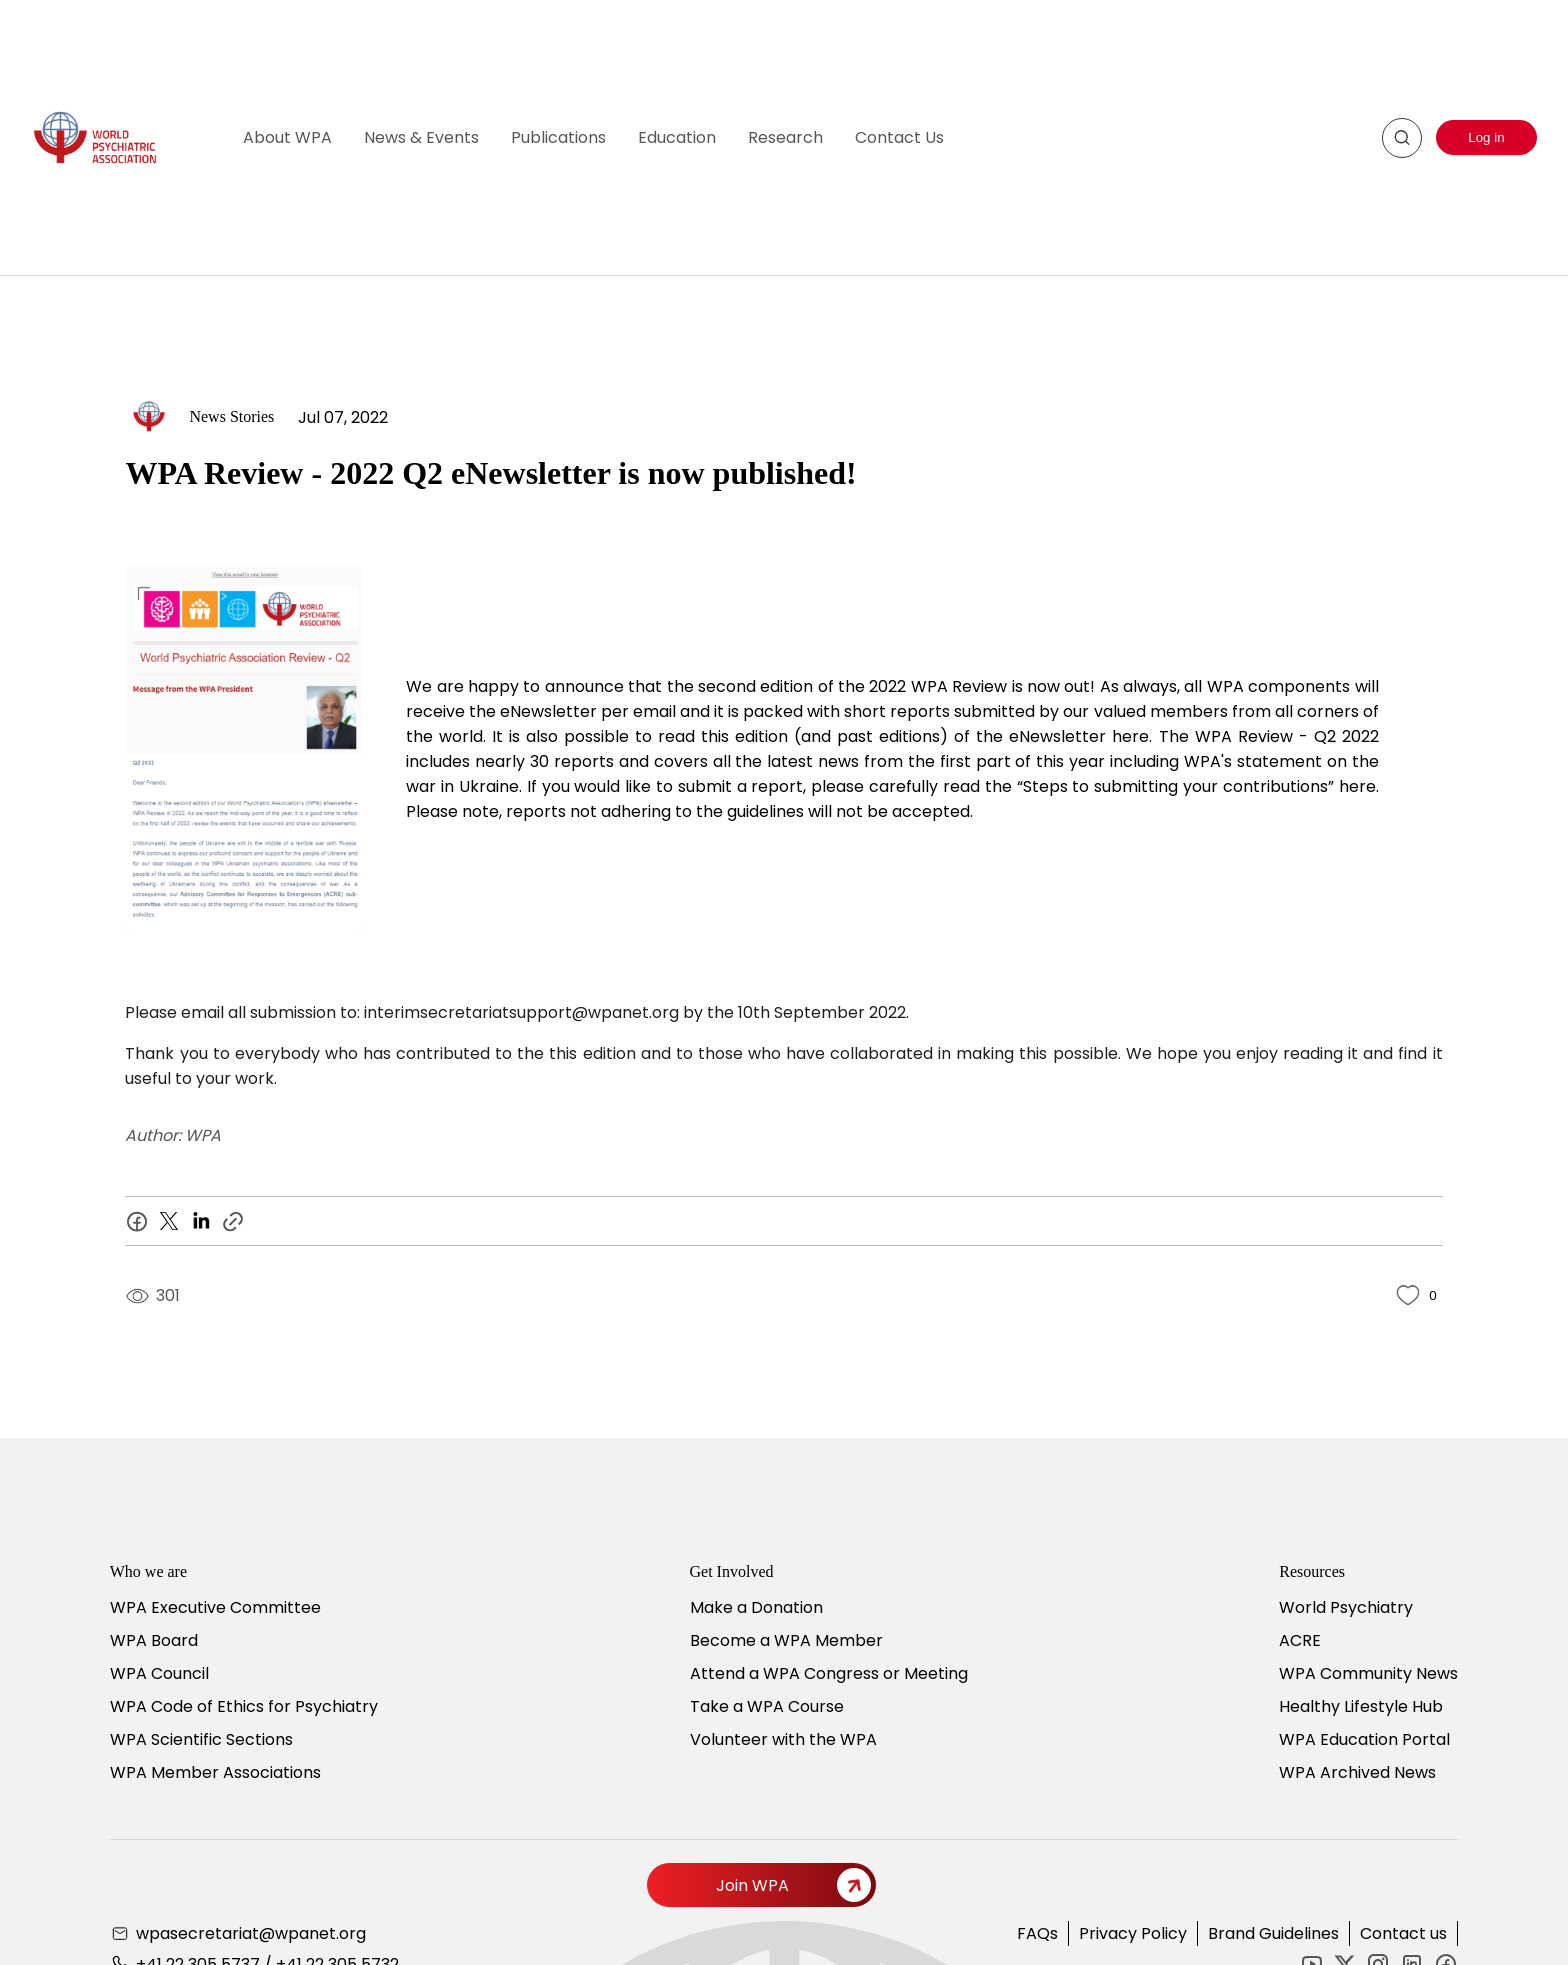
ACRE (1300, 1640)
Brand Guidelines (1273, 1933)
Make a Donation (756, 1607)
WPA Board (154, 1640)
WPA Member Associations (215, 1772)
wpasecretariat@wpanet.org (251, 1933)
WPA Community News (1368, 1673)
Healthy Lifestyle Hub (1361, 1706)
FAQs (1037, 1933)
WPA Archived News (1357, 1772)
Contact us (1403, 1933)
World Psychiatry (1346, 1607)
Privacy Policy (1133, 1933)
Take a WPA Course (767, 1706)
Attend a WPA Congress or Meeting (829, 1673)
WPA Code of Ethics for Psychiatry (244, 1706)
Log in (1486, 137)
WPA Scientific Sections (201, 1739)
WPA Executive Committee (215, 1607)
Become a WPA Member (786, 1640)
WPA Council (159, 1673)
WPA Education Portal (1364, 1739)
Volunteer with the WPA (783, 1739)
